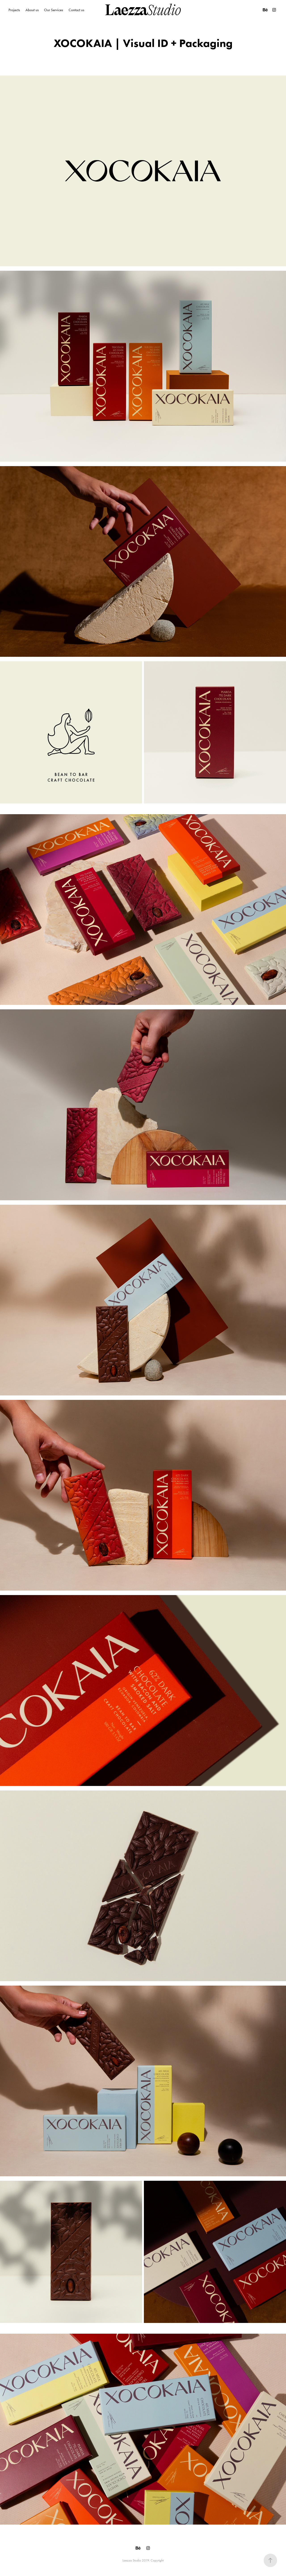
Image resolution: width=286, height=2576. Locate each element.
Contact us (76, 10)
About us (32, 10)
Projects (14, 10)
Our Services (53, 10)
